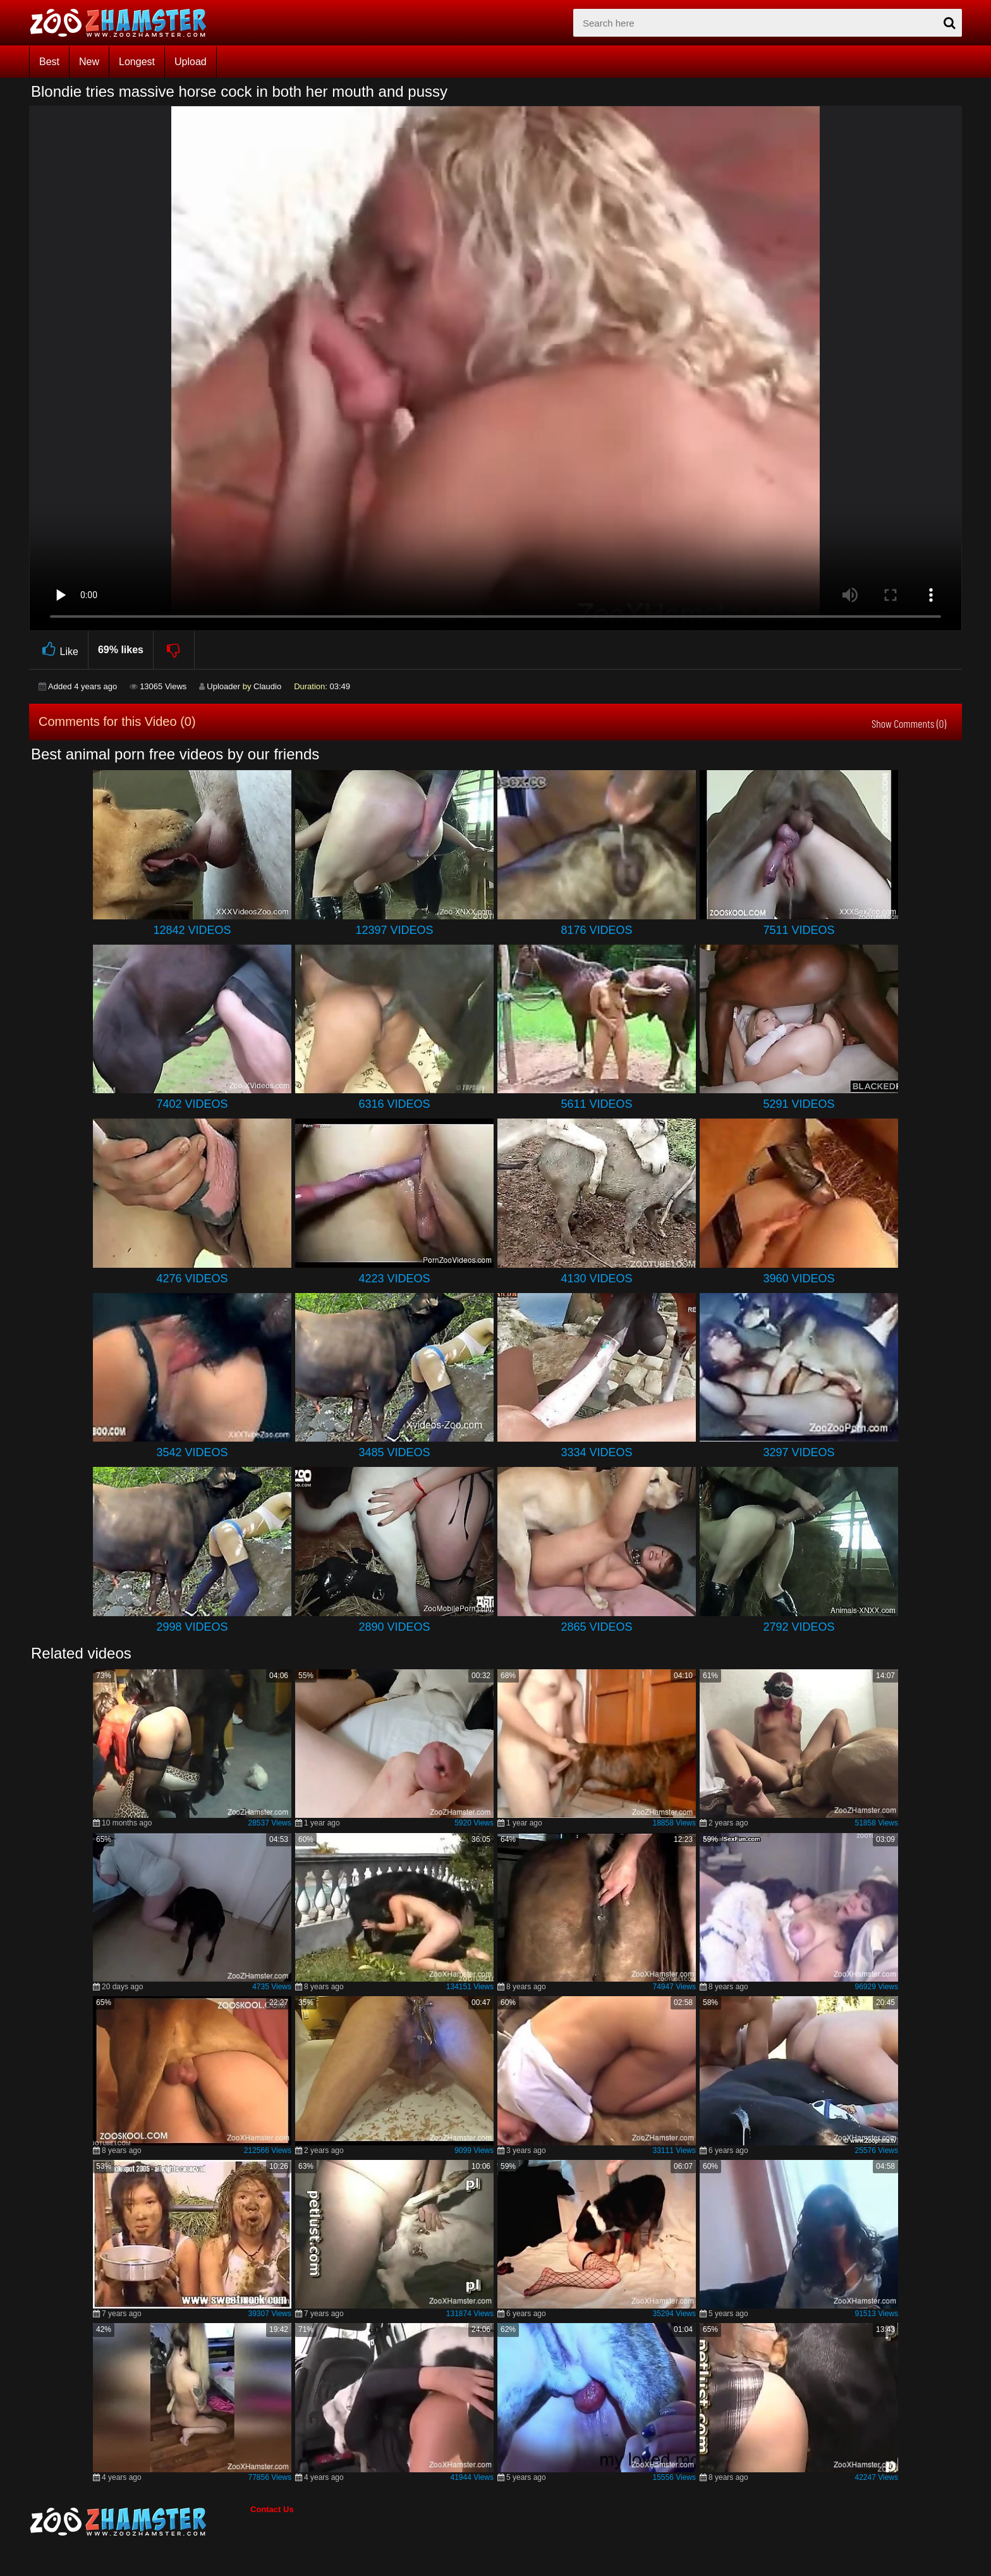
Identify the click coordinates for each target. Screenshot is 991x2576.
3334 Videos (596, 1452)
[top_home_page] (124, 22)
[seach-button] (949, 23)
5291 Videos (798, 1104)
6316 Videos (394, 1104)
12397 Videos (394, 930)
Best (49, 61)
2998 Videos (192, 1627)
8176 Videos (596, 930)
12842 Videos (192, 930)
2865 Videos (596, 1627)
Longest (137, 61)
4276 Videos (192, 1278)
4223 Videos (394, 1278)
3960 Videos (798, 1278)
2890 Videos (394, 1627)
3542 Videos (192, 1452)
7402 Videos (192, 1104)
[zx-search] (767, 23)
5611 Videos (596, 1104)
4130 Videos (596, 1278)
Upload (190, 61)
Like (58, 649)
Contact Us (272, 2509)
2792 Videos (798, 1627)
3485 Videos (394, 1452)
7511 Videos (798, 930)
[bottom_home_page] (139, 2521)
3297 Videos (798, 1452)
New (89, 61)
